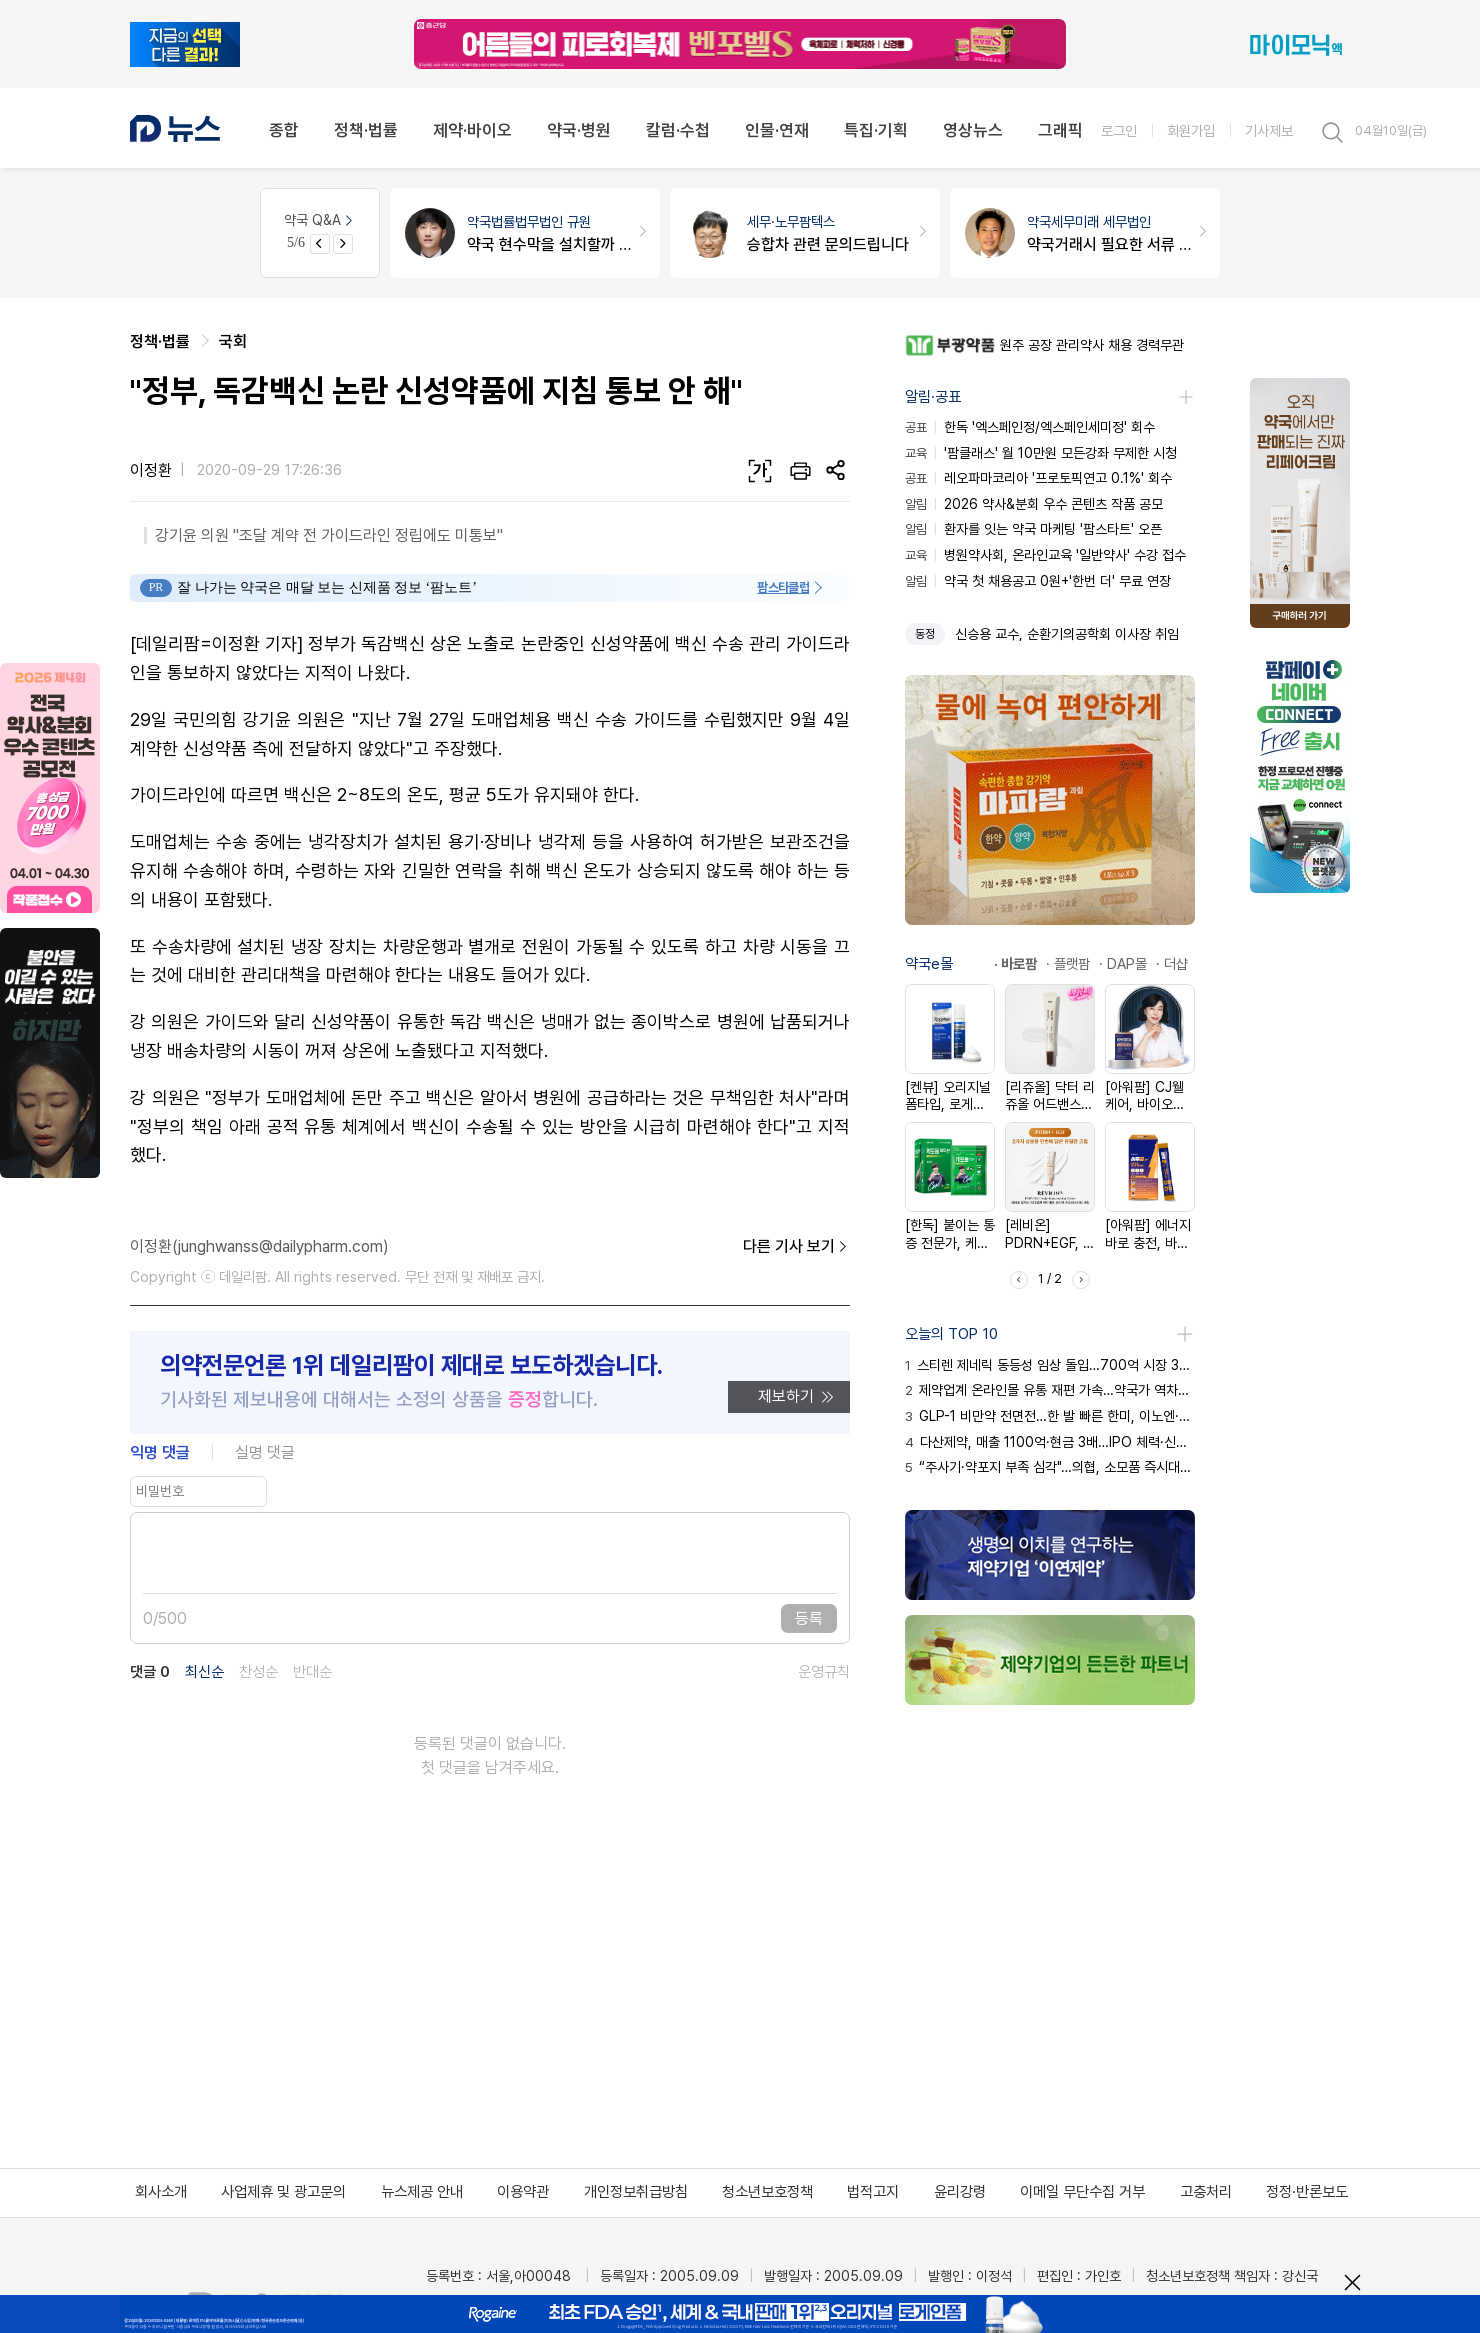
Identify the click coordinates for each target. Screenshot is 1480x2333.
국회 (233, 341)
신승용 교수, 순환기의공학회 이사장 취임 (1067, 634)
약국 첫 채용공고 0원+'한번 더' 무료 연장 (1038, 581)
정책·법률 (366, 130)
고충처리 (1206, 2192)
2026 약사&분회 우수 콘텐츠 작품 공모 (1034, 504)
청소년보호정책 (767, 2192)
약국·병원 (579, 130)
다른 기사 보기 (796, 1247)
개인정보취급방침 (636, 2192)
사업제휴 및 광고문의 (283, 2192)
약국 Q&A (320, 220)
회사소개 (161, 2192)
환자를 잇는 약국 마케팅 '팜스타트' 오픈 (1033, 529)
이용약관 (523, 2192)
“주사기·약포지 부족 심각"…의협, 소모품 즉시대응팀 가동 (1050, 1467)
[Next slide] (343, 244)
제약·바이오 (472, 130)
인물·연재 (777, 130)
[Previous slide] (320, 244)
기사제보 (1269, 130)
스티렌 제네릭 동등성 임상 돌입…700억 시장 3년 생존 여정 (1050, 1365)
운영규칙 (824, 1672)
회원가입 (1191, 130)
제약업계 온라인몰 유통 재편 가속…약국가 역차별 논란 (1050, 1390)
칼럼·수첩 (678, 130)
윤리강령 (960, 2192)
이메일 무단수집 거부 (1082, 2192)
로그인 (1119, 130)
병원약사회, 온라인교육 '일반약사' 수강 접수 (1045, 555)
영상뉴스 (973, 130)
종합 (284, 130)
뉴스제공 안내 (422, 2192)
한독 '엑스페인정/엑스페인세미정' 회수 (1030, 427)
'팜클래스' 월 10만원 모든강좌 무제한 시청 (1041, 453)
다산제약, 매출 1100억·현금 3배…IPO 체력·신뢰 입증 (1050, 1442)
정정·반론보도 (1307, 2192)
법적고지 (873, 2192)
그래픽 (1060, 130)
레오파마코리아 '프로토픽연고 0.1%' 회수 (1038, 478)
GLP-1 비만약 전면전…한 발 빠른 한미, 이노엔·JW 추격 (1050, 1416)
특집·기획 (876, 130)
